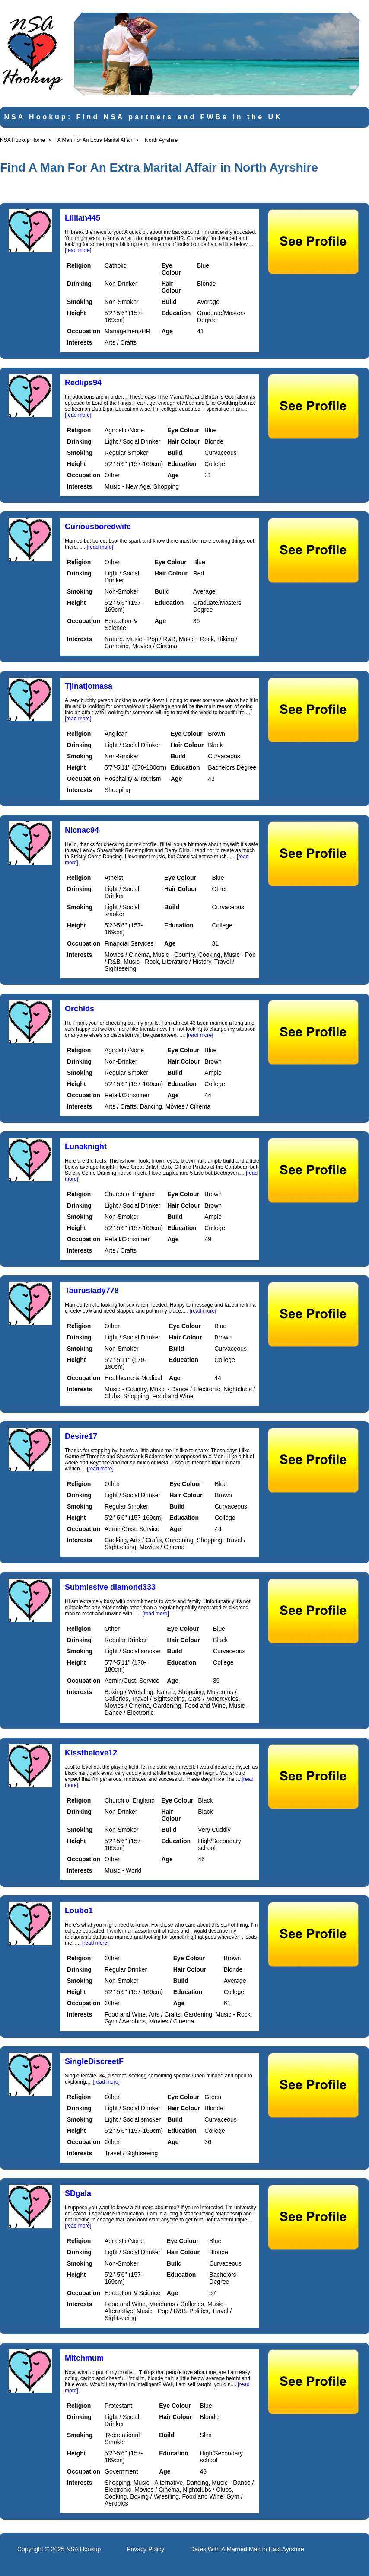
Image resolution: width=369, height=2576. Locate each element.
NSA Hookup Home (22, 140)
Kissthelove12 (91, 1752)
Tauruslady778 (92, 1290)
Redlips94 (83, 382)
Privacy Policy (145, 2549)
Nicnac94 (82, 830)
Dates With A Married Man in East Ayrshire (247, 2549)
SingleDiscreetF (94, 2061)
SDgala (78, 2193)
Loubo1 (79, 1910)
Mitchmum (84, 2358)
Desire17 (81, 1436)
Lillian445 (82, 218)
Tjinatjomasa (88, 686)
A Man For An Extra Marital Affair (95, 140)
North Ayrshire (161, 140)
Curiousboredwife (98, 526)
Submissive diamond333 (110, 1587)
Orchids (79, 1008)
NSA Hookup (83, 2549)
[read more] (78, 250)
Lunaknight (86, 1146)
